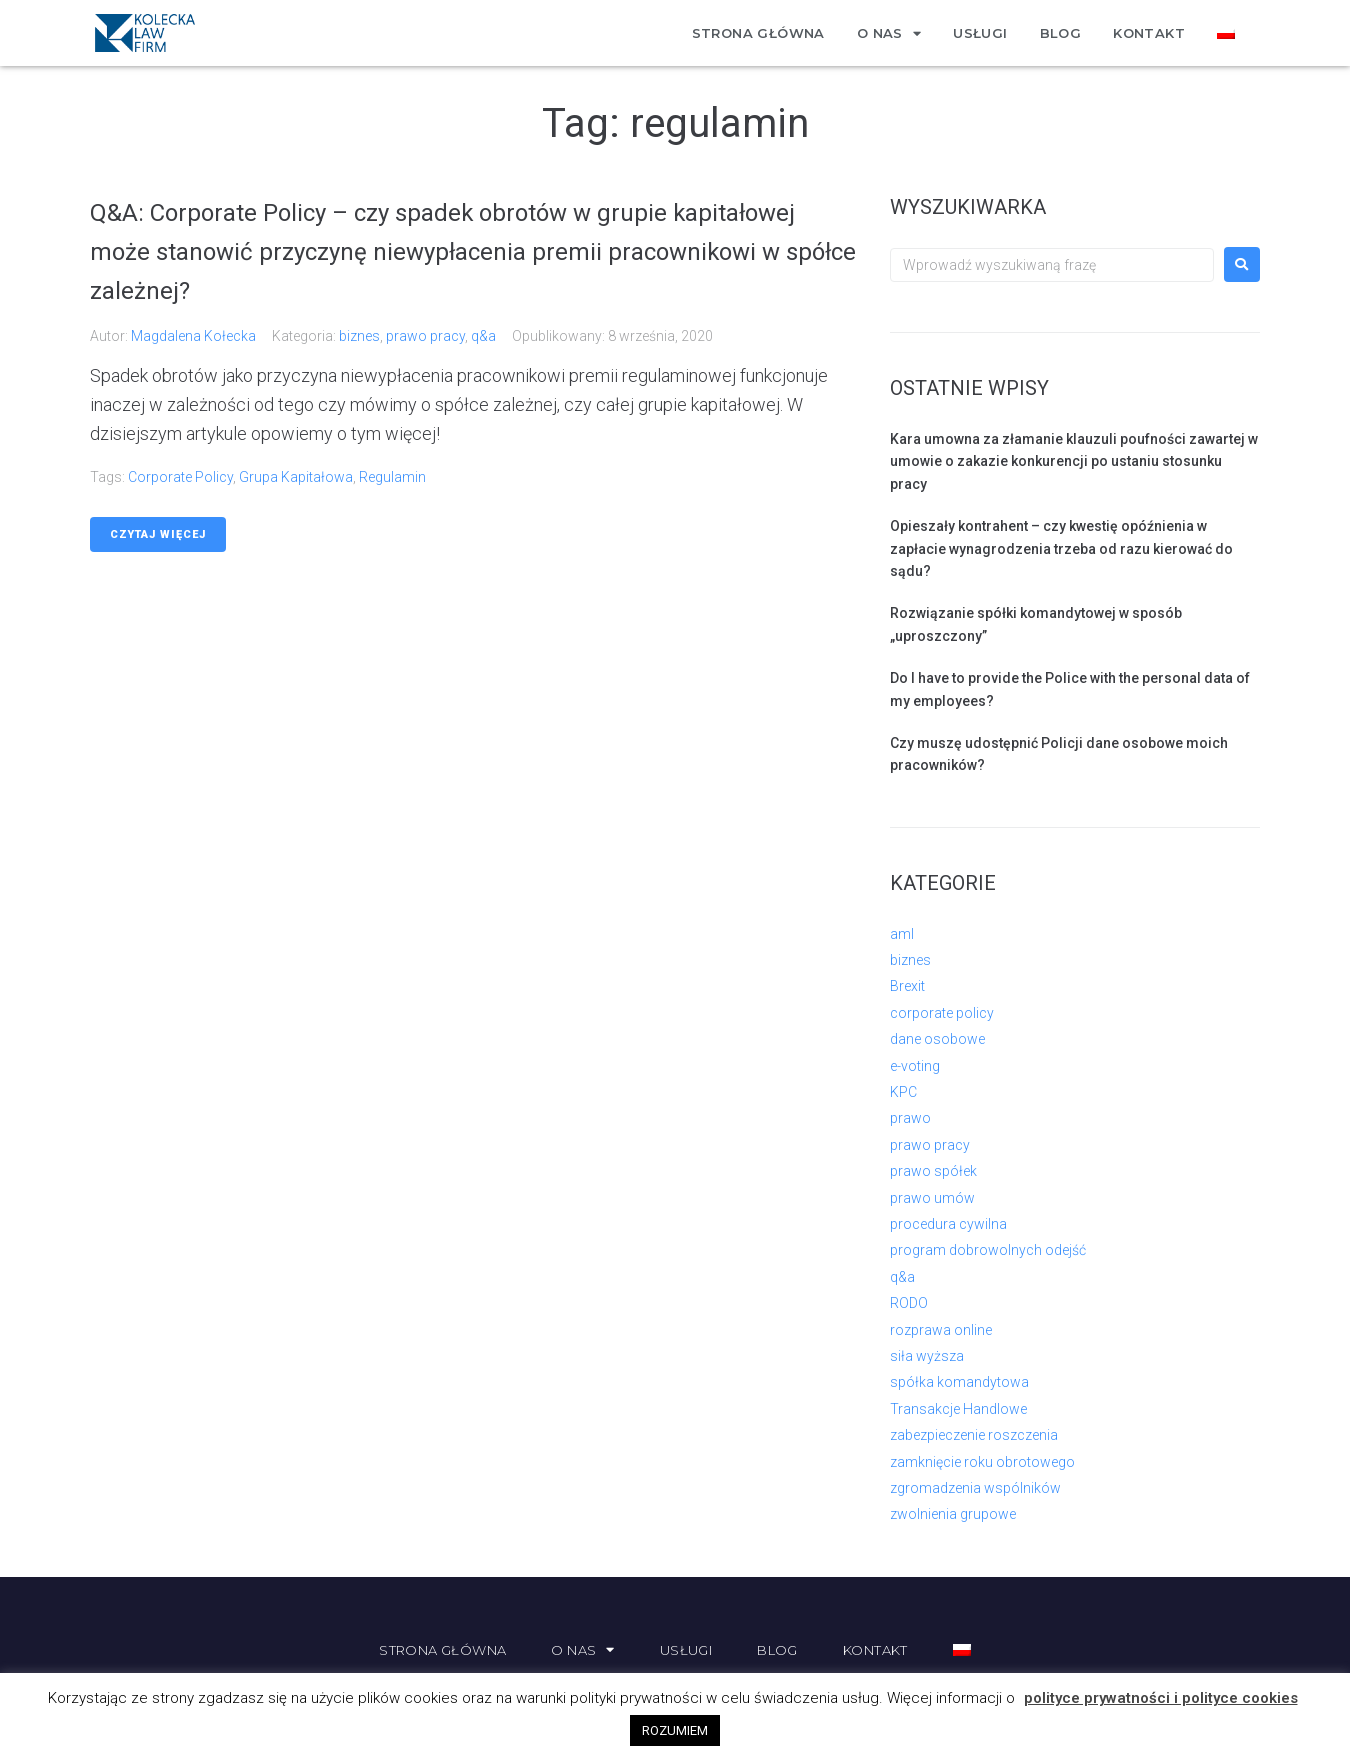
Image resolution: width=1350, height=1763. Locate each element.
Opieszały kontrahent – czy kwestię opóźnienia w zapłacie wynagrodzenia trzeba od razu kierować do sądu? (1061, 548)
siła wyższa (927, 1356)
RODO (909, 1303)
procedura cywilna (948, 1224)
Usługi (980, 33)
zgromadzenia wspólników (975, 1488)
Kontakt (1149, 33)
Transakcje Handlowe (958, 1409)
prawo (910, 1118)
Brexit (907, 986)
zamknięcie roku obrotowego (982, 1462)
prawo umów (932, 1198)
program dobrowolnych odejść (988, 1250)
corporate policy (180, 477)
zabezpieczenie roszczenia (974, 1435)
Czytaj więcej (158, 534)
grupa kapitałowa (296, 477)
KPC (903, 1092)
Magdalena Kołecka (193, 336)
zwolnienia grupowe (953, 1514)
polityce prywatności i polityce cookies (1161, 1698)
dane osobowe (937, 1039)
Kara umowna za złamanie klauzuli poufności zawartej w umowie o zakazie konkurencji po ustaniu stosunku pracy (1074, 461)
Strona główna (758, 33)
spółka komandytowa (959, 1382)
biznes (359, 336)
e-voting (915, 1066)
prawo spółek (933, 1171)
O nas (889, 33)
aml (902, 934)
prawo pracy (425, 336)
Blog (1061, 33)
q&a (483, 336)
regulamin (392, 477)
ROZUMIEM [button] (675, 1730)
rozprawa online (941, 1330)
